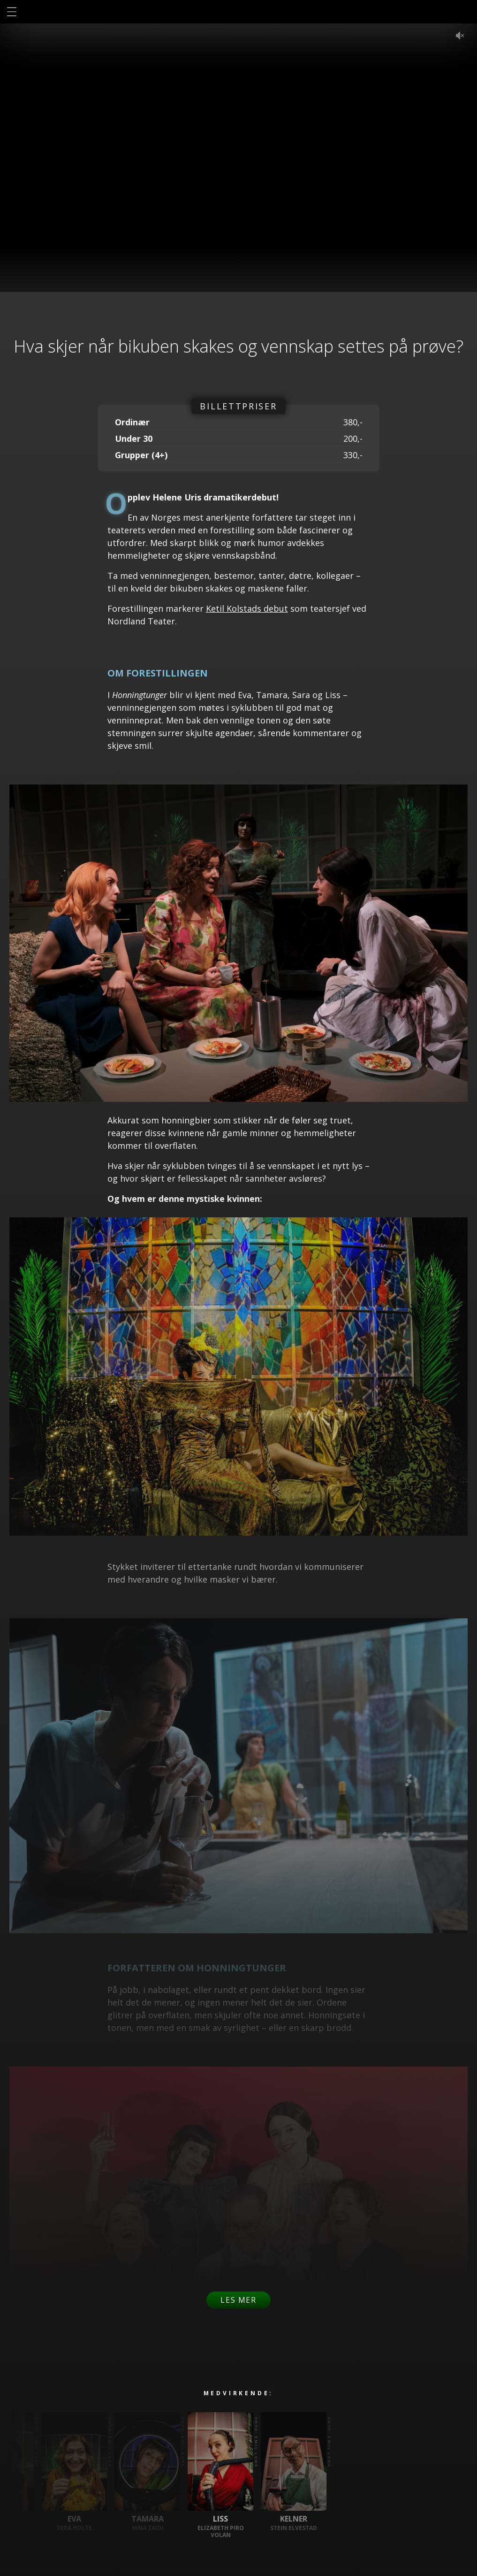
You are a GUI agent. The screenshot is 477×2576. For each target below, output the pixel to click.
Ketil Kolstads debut (247, 608)
